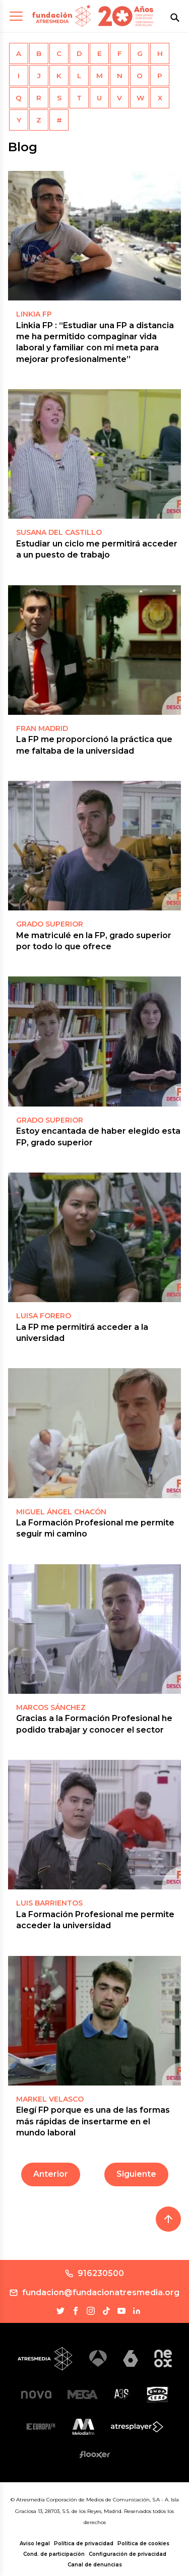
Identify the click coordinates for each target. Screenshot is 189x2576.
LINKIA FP (34, 314)
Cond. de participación (54, 2554)
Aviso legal (35, 2543)
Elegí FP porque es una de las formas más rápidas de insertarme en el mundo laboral (93, 2121)
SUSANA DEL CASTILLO (59, 532)
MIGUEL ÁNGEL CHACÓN (61, 1511)
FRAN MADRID (42, 728)
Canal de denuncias (95, 2564)
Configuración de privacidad (127, 2554)
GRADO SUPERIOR (49, 924)
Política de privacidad (83, 2543)
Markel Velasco (50, 2099)
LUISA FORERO (43, 1315)
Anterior (50, 2174)
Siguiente (136, 2174)
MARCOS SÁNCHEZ (51, 1707)
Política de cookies (143, 2543)
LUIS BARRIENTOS (49, 1903)
